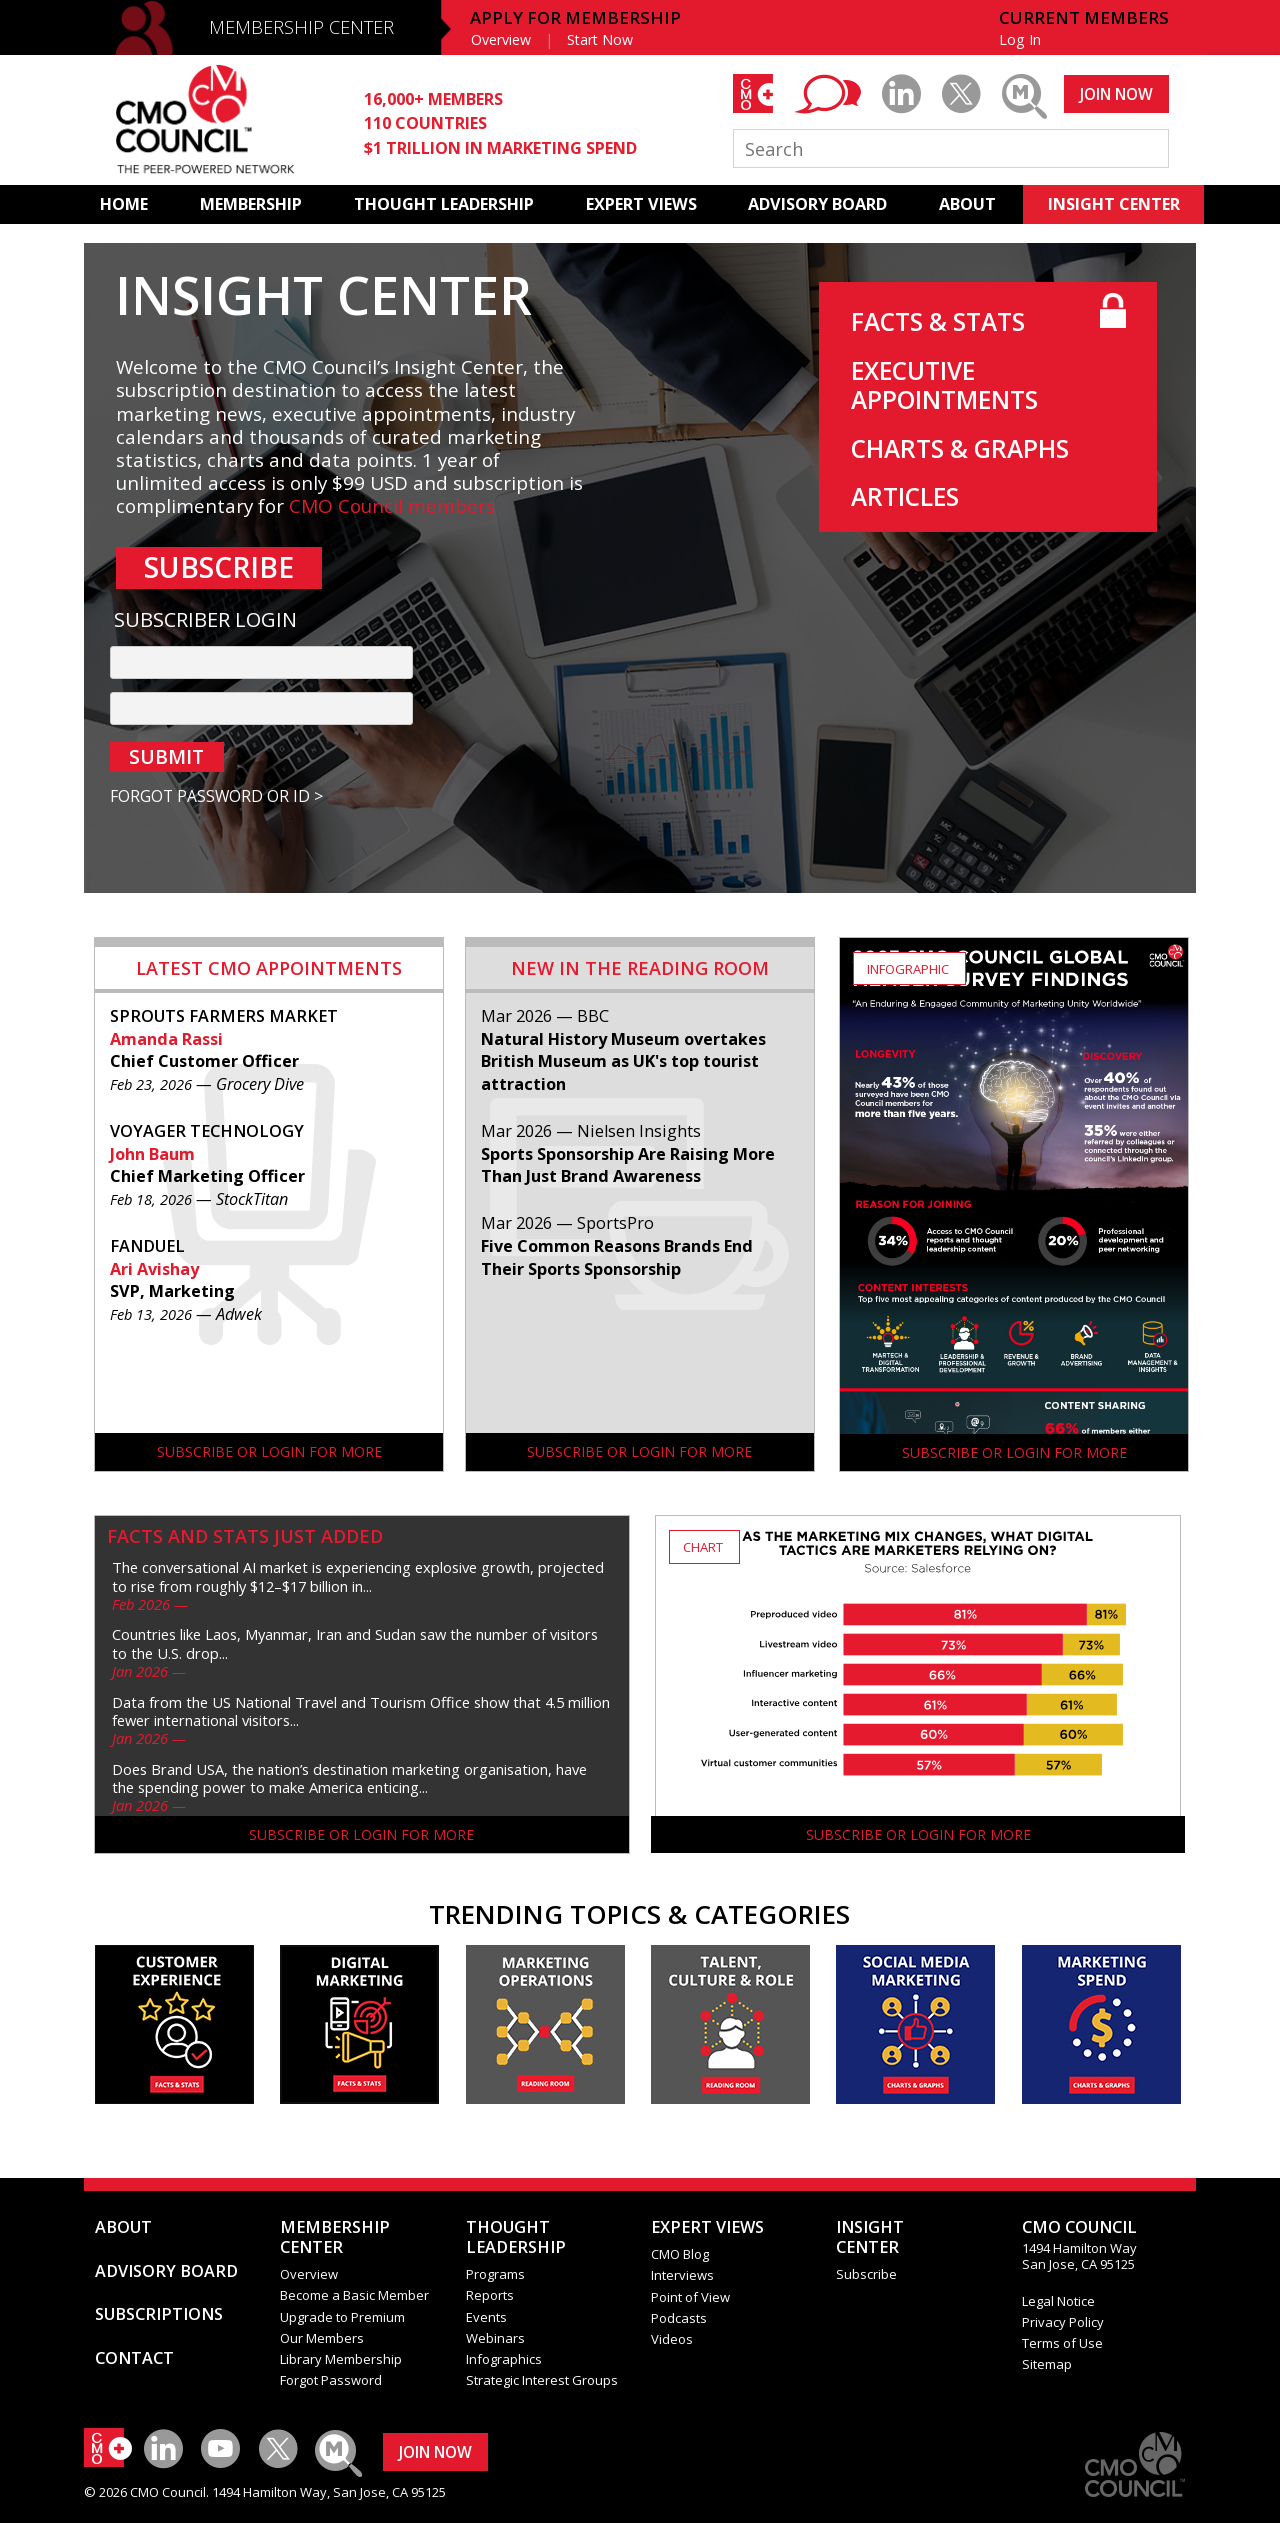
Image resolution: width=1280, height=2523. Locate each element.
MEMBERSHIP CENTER (301, 27)
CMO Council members (392, 506)
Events (486, 2317)
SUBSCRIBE (219, 567)
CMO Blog (680, 2254)
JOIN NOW (1116, 94)
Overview (501, 39)
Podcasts (679, 2318)
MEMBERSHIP (251, 204)
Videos (672, 2339)
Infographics (504, 2359)
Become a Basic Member (354, 2295)
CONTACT (134, 2358)
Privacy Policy (1063, 2322)
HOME (124, 204)
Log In (1020, 39)
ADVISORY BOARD (817, 204)
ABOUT (967, 204)
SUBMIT (166, 756)
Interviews (682, 2275)
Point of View (690, 2297)
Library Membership (341, 2359)
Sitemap (1047, 2364)
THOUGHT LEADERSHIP (444, 204)
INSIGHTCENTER (870, 2237)
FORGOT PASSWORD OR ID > (216, 796)
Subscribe (866, 2274)
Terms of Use (1062, 2343)
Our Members (322, 2338)
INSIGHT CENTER (1114, 204)
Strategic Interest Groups (542, 2380)
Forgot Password (331, 2380)
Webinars (495, 2338)
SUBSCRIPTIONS (159, 2314)
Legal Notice (1058, 2301)
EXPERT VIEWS (641, 204)
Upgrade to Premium (342, 2317)
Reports (490, 2295)
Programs (495, 2274)
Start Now (600, 39)
